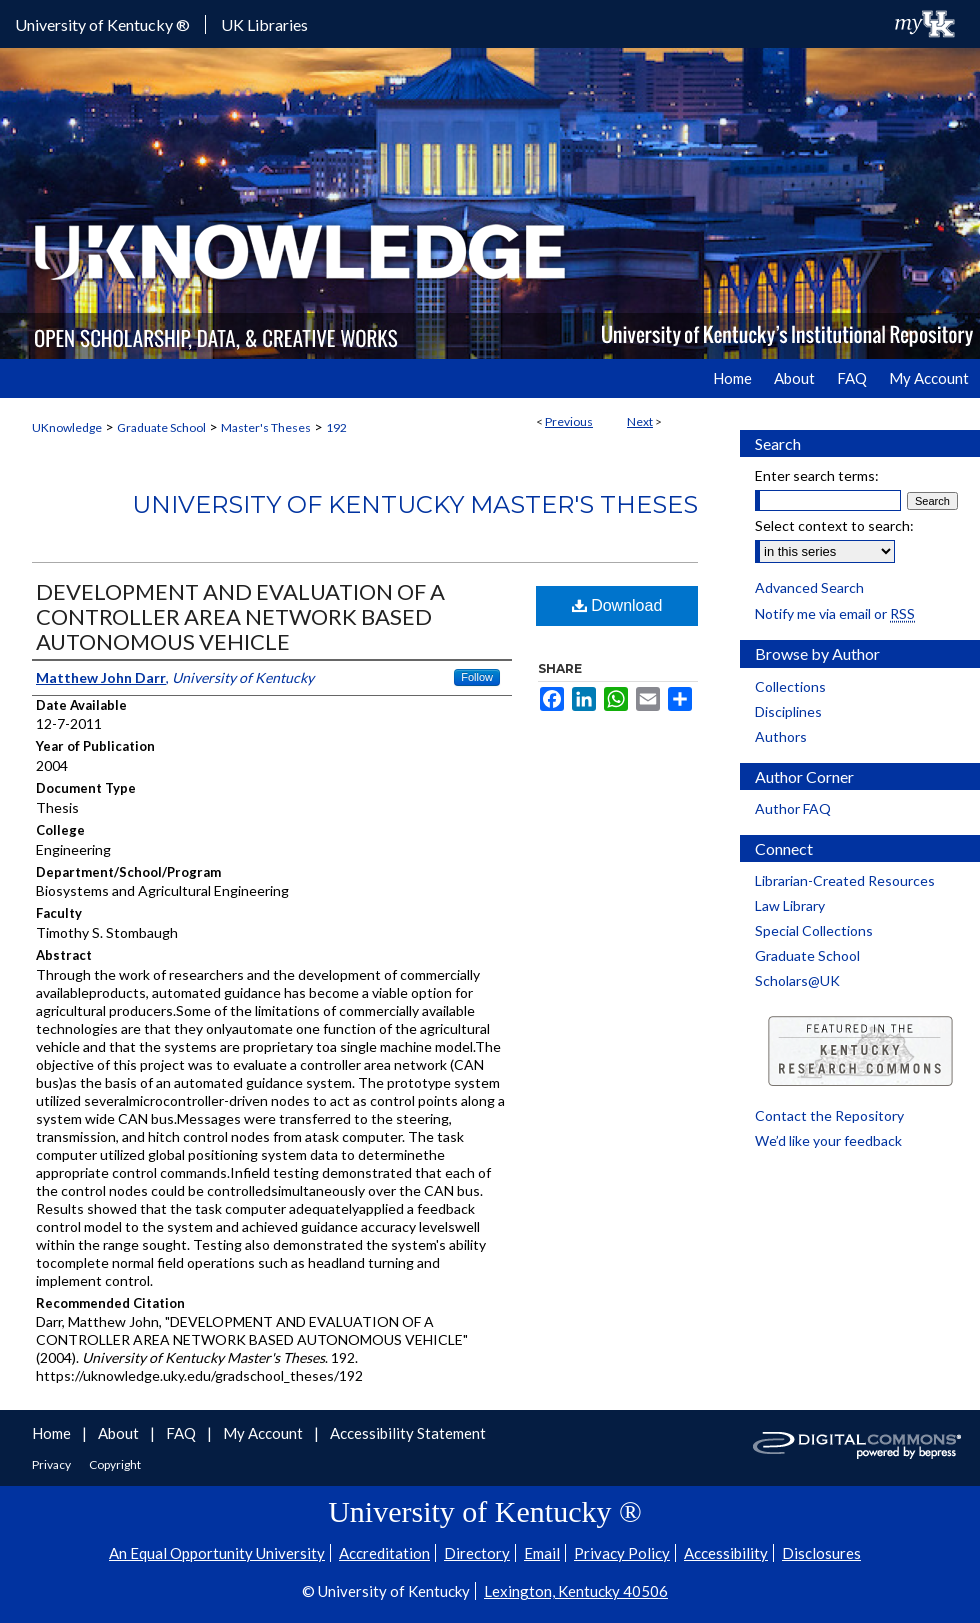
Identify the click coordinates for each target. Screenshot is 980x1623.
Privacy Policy (622, 1553)
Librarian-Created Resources (845, 880)
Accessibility (726, 1553)
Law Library (790, 905)
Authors (781, 736)
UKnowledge (67, 427)
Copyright (115, 1464)
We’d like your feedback (828, 1140)
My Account (264, 1433)
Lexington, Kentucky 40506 (576, 1591)
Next (640, 421)
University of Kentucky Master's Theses (415, 504)
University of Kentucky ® (102, 24)
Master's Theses (266, 427)
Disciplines (788, 711)
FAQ (182, 1433)
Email (542, 1553)
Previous (569, 421)
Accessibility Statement (408, 1433)
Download (617, 605)
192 (336, 427)
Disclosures (821, 1553)
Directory (477, 1553)
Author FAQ (793, 808)
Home (53, 1433)
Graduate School (161, 427)
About (120, 1433)
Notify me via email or (835, 613)
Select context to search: (834, 525)
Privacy (52, 1464)
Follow (477, 677)
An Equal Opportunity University (217, 1553)
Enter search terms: (817, 475)
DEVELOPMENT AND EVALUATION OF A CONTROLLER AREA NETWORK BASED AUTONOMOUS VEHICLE (240, 616)
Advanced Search (809, 587)
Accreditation (384, 1553)
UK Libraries (264, 24)
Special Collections (814, 930)
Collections (790, 686)
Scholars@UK (797, 980)
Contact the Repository (829, 1115)
